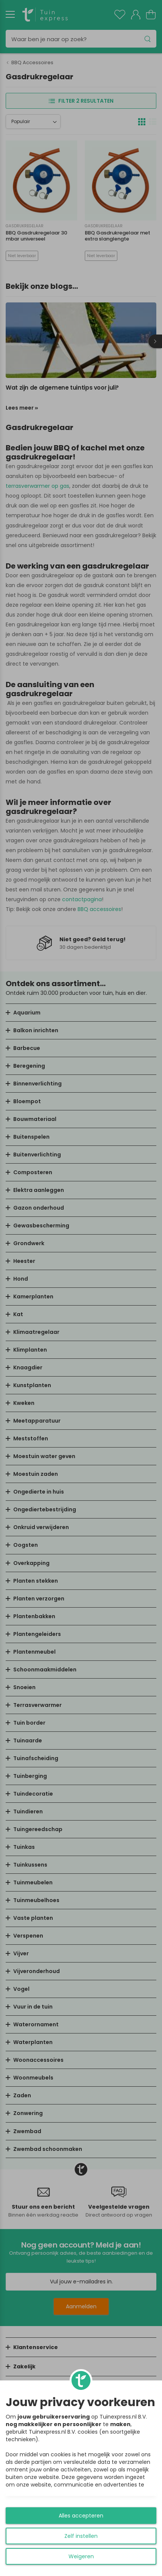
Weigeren (81, 2556)
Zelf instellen (81, 2536)
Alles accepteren (81, 2515)
